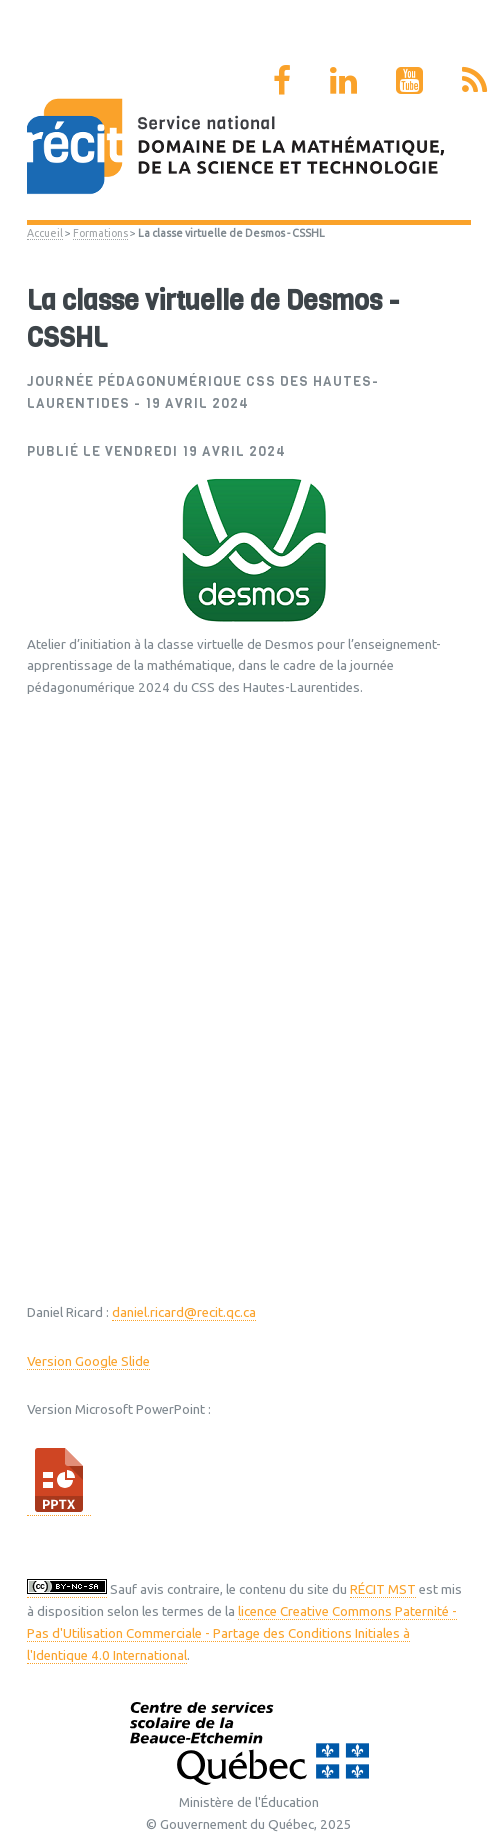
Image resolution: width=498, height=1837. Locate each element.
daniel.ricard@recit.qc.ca (184, 1312)
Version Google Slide (88, 1361)
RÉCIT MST (383, 1589)
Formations (100, 233)
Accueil (45, 233)
